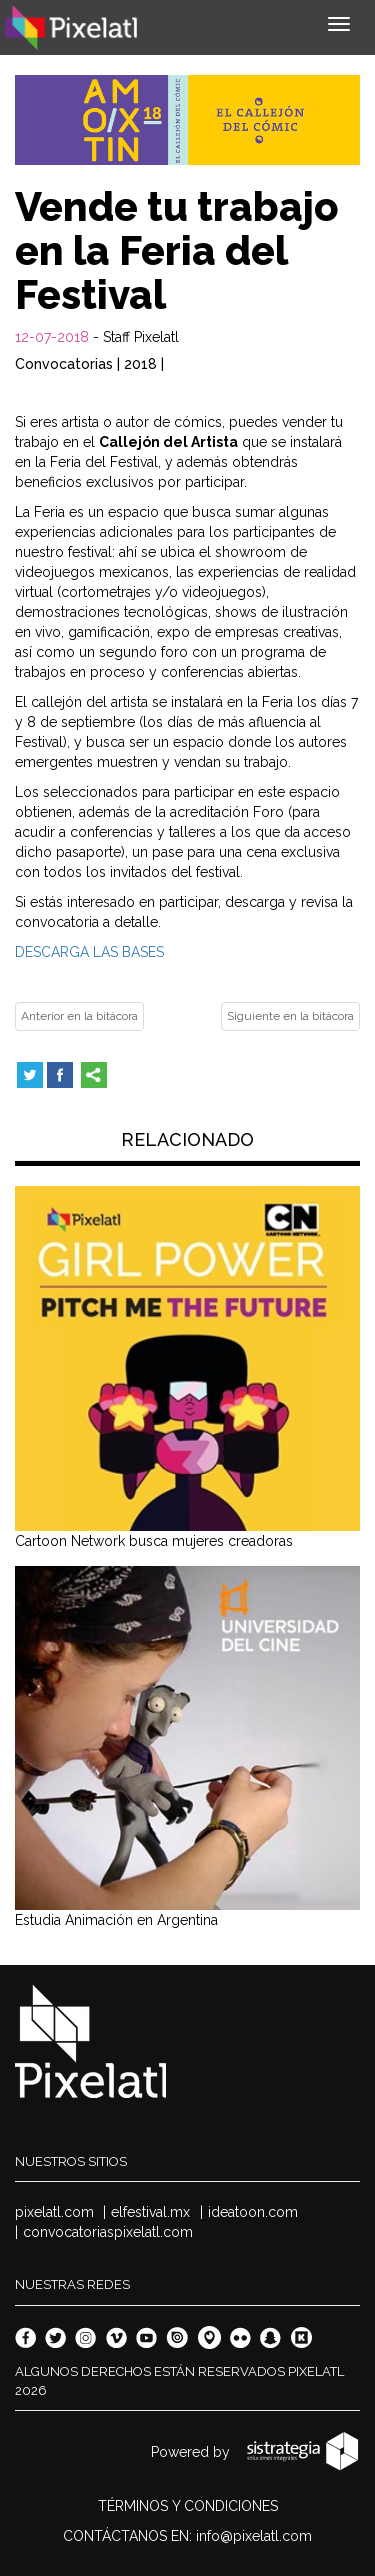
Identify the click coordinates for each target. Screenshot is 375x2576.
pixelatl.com (54, 2212)
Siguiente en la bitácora (290, 1016)
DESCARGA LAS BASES (89, 952)
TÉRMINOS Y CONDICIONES (188, 2506)
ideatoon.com (253, 2212)
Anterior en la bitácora (79, 1016)
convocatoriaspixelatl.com (108, 2232)
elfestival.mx (150, 2212)
